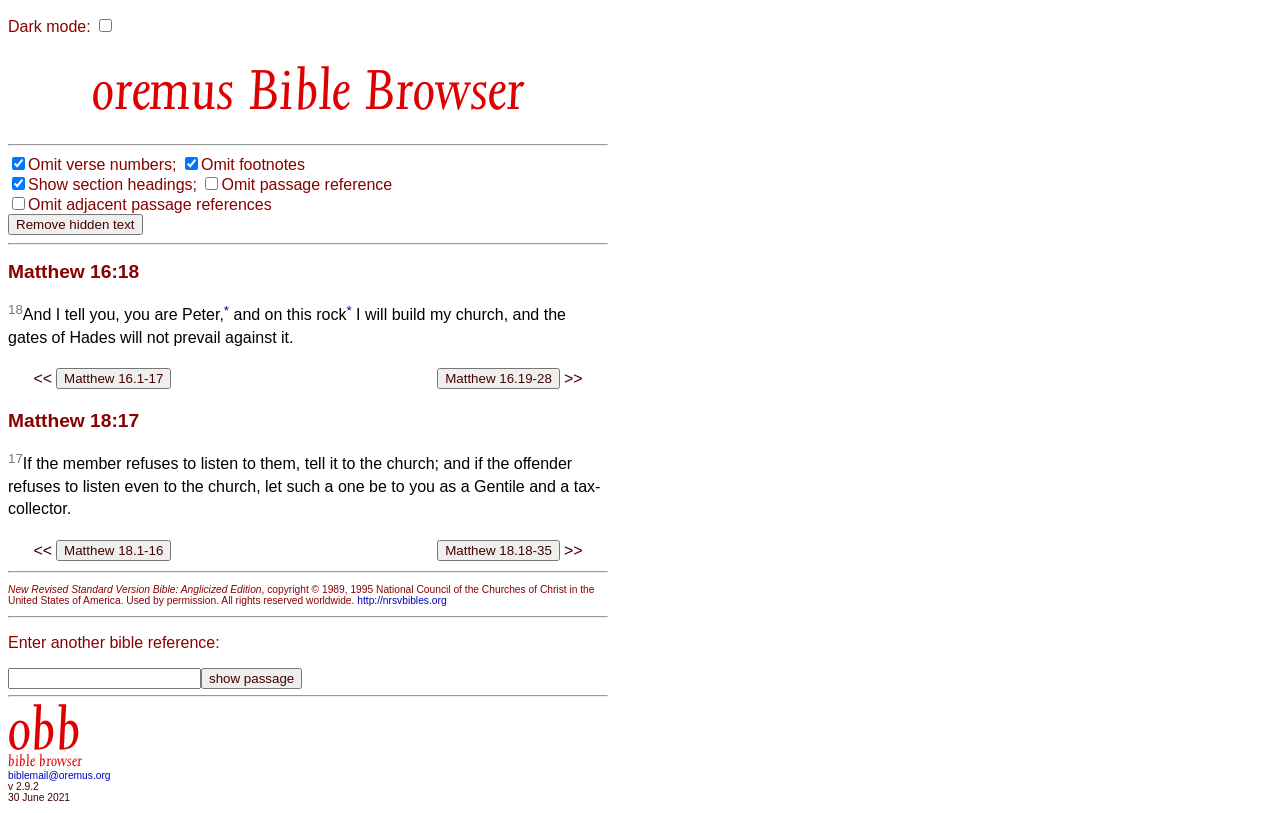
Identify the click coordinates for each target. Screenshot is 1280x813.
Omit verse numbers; (102, 164)
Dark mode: (49, 26)
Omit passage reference (306, 184)
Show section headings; (112, 184)
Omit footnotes (253, 164)
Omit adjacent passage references (150, 204)
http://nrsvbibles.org (401, 600)
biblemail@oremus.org (59, 775)
